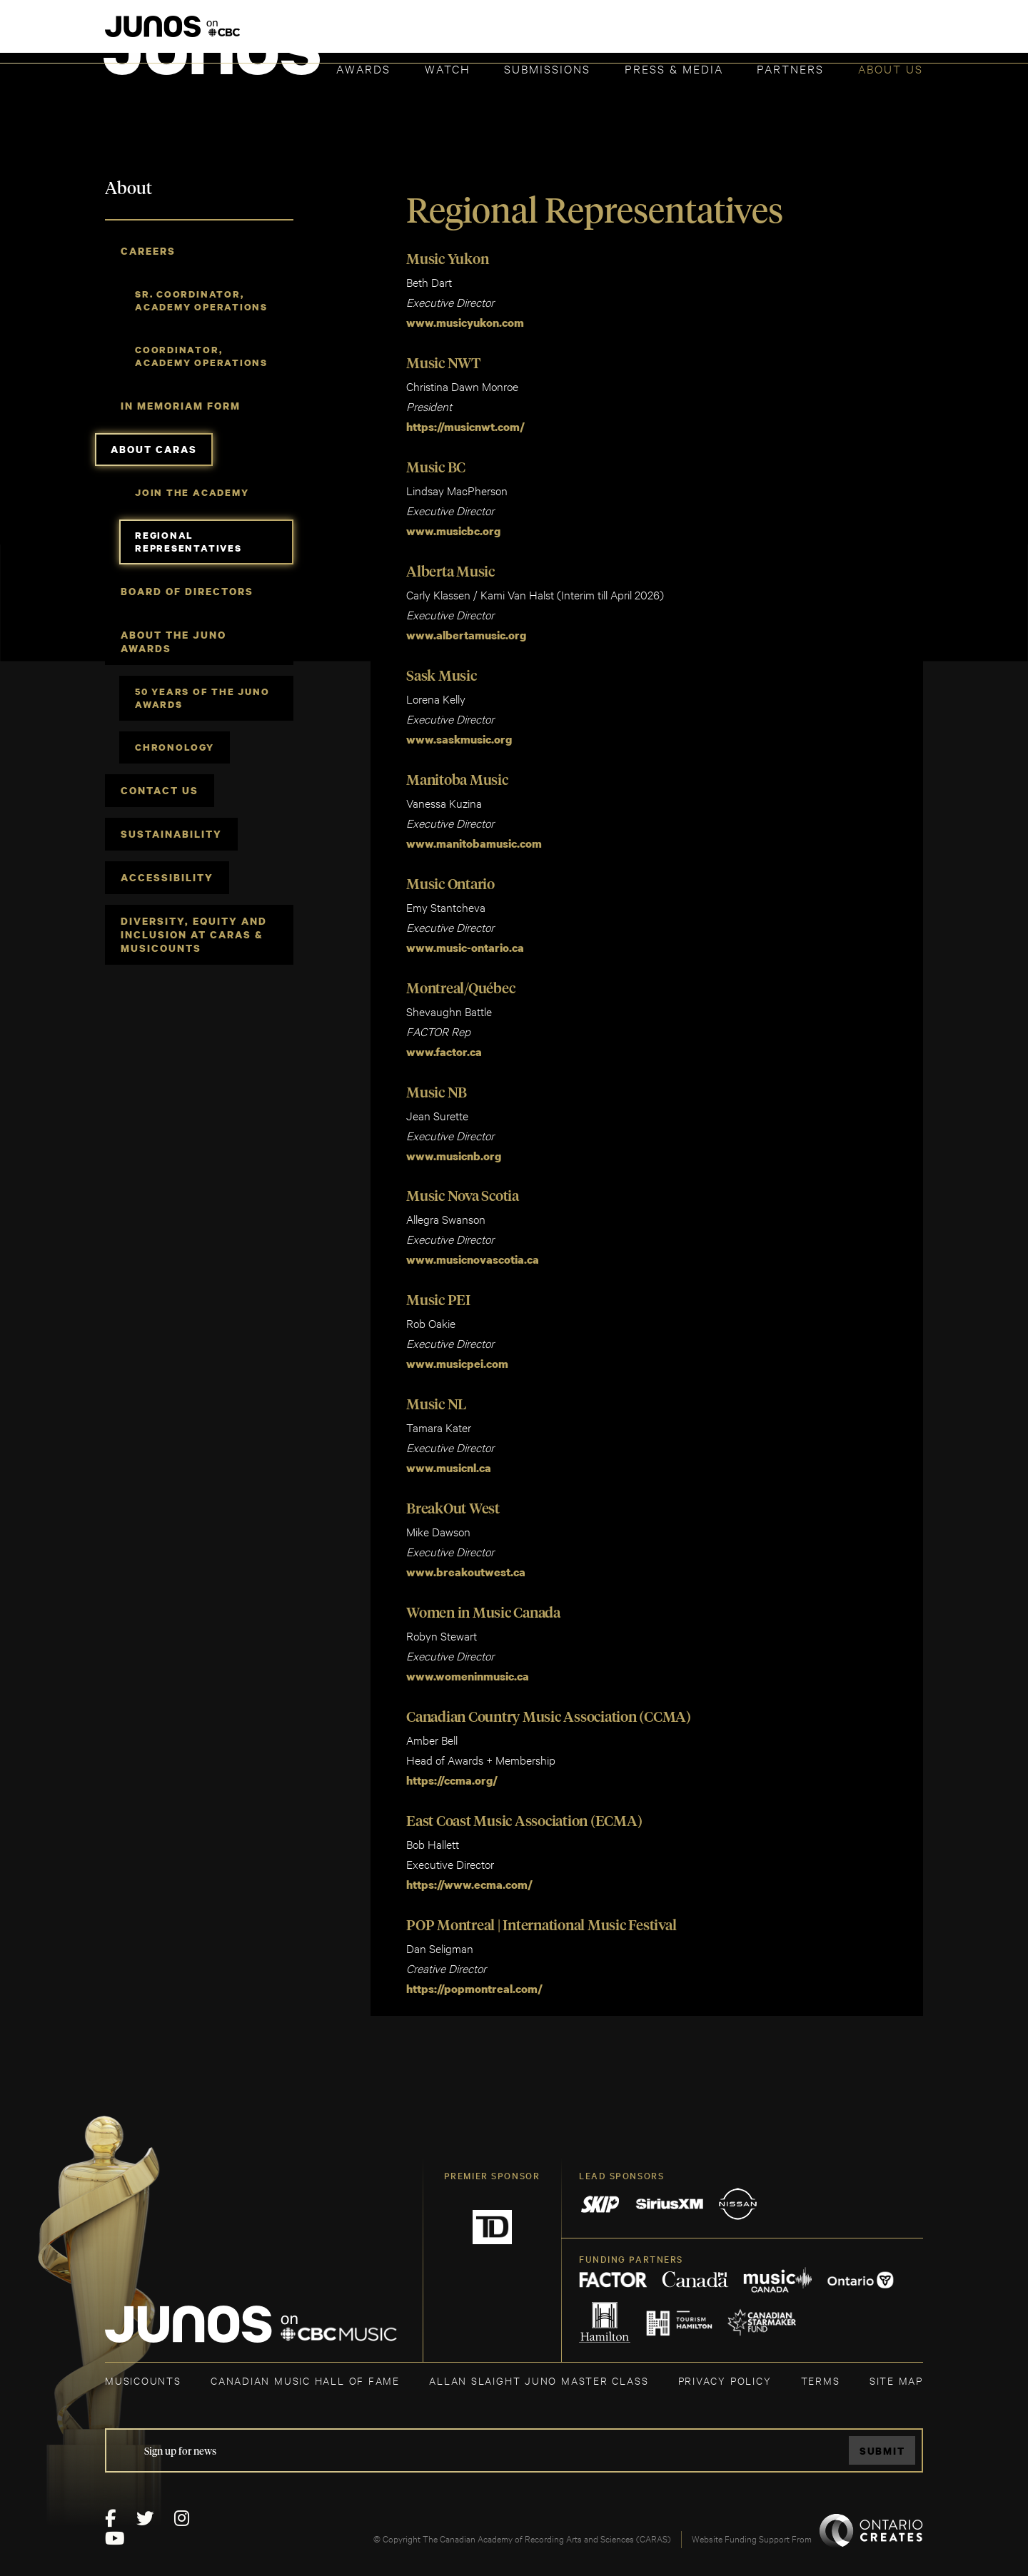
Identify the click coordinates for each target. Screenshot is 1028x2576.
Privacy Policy (725, 2368)
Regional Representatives (188, 541)
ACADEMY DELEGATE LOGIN (855, 33)
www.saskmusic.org (459, 736)
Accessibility (167, 877)
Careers (148, 251)
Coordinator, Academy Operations (201, 356)
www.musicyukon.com (465, 322)
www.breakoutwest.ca (465, 1564)
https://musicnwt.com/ (467, 426)
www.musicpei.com (457, 1357)
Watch (447, 68)
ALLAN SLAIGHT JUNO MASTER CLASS (538, 2368)
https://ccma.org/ (452, 1771)
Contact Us (159, 790)
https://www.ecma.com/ (469, 1874)
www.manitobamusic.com (474, 840)
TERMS (820, 2368)
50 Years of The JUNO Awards (202, 698)
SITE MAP (896, 2368)
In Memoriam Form (181, 405)
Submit (882, 2439)
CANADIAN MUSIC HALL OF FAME (305, 2368)
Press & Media (674, 68)
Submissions (547, 68)
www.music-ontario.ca (465, 943)
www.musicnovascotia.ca (472, 1254)
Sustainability (171, 834)
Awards (363, 68)
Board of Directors (187, 591)
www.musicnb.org (453, 1150)
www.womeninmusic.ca (467, 1667)
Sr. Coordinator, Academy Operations (201, 300)
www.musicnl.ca (448, 1461)
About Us (890, 68)
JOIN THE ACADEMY (724, 33)
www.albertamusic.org (466, 633)
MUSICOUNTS (143, 2368)
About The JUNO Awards (173, 641)
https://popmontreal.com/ (474, 1978)
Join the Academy (191, 492)
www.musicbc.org (453, 529)
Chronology (174, 747)
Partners (790, 68)
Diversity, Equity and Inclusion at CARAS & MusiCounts (194, 934)
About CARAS (154, 449)
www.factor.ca (444, 1047)
